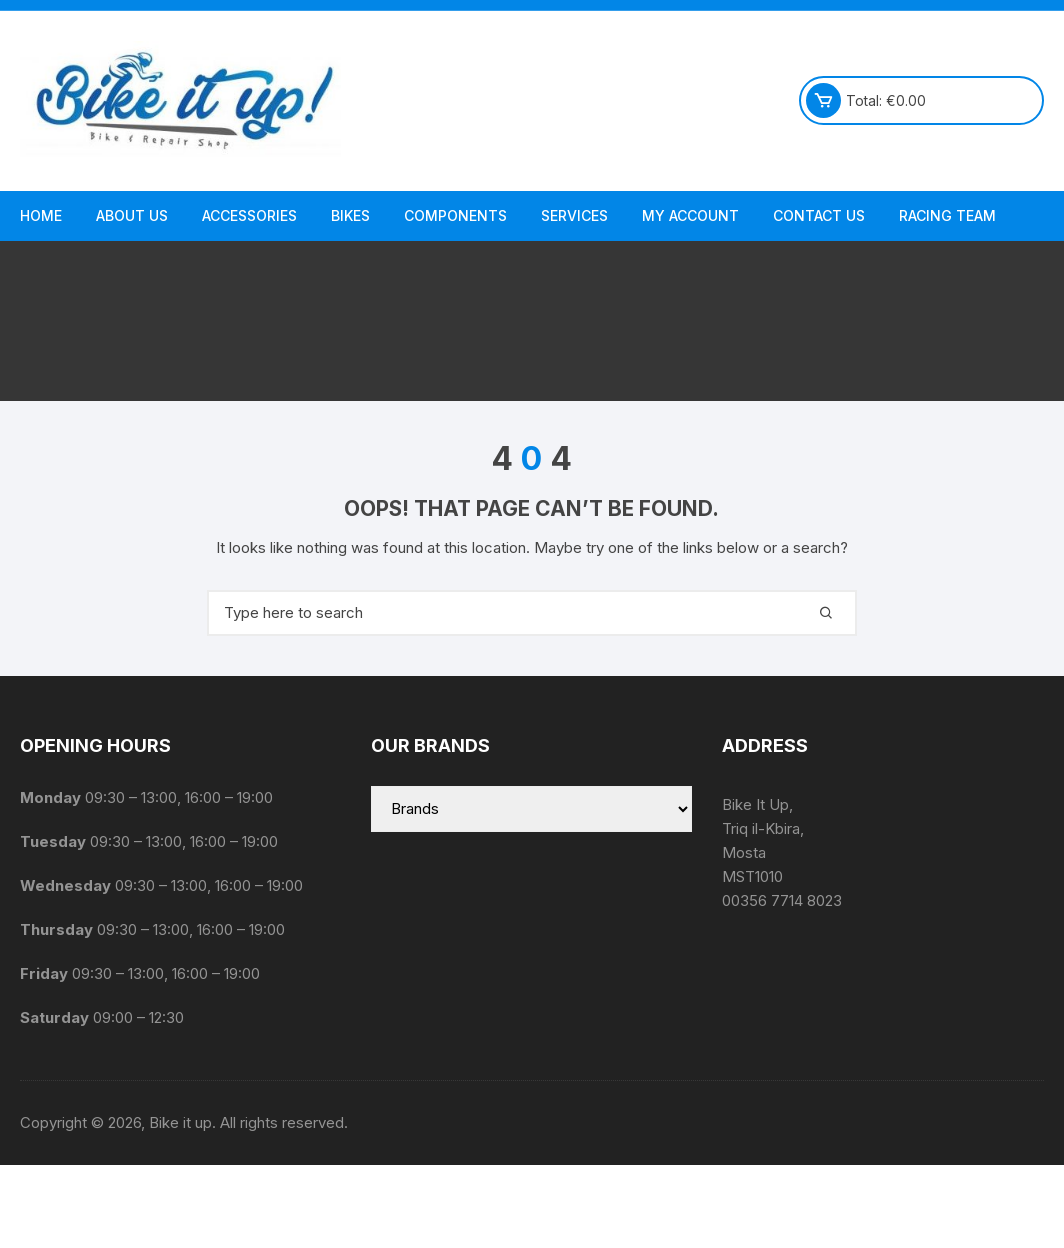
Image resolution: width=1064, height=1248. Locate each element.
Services (574, 215)
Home (41, 215)
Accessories (249, 215)
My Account (690, 215)
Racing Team (947, 215)
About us (132, 215)
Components (455, 215)
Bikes (350, 215)
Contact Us (819, 215)
